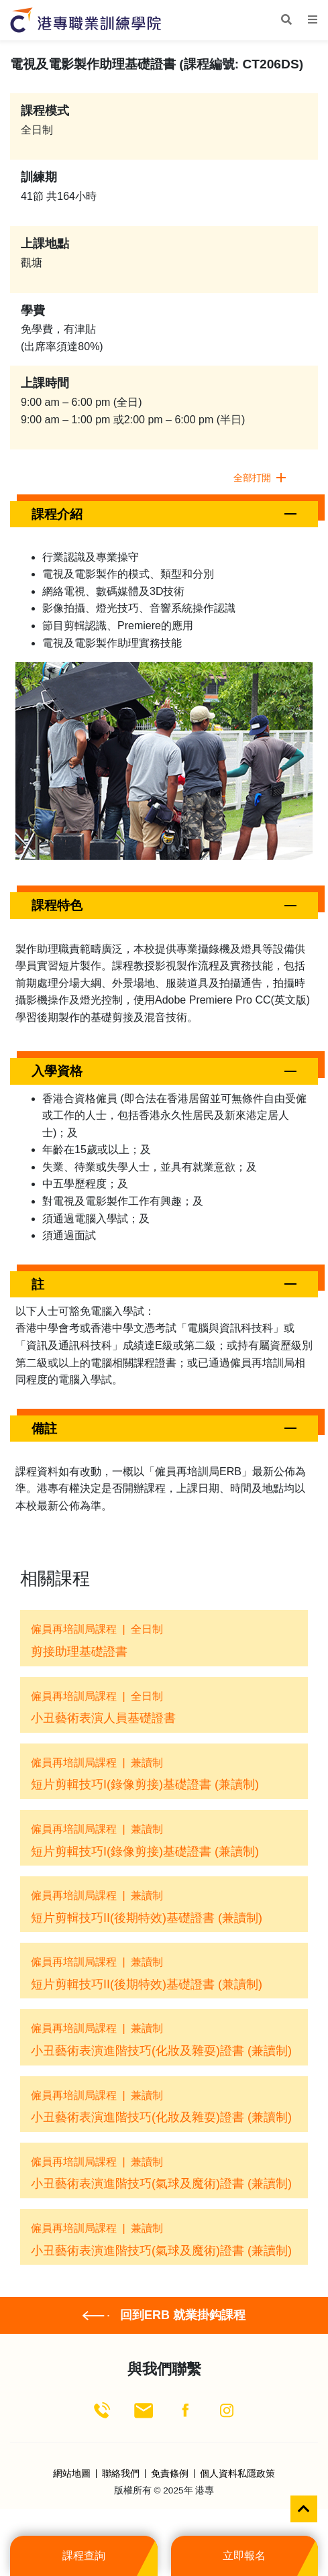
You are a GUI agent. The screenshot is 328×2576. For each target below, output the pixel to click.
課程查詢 (83, 2555)
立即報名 (244, 2555)
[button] (164, 514)
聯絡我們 (121, 2474)
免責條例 (169, 2474)
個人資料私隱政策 (237, 2474)
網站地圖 (72, 2474)
